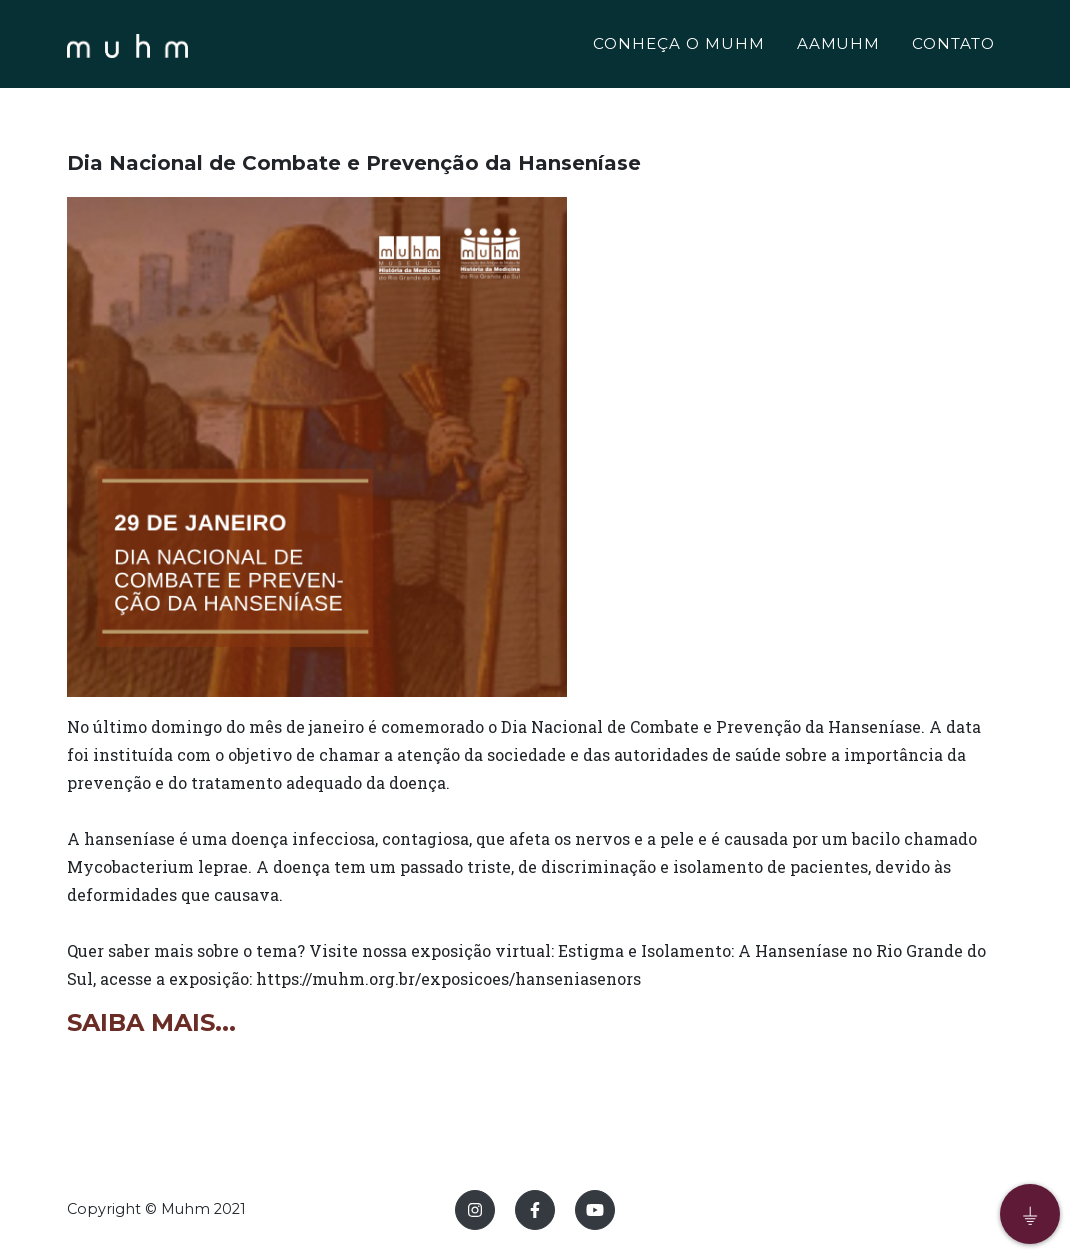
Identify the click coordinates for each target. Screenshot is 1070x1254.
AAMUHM (839, 46)
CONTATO (953, 46)
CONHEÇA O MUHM (678, 46)
